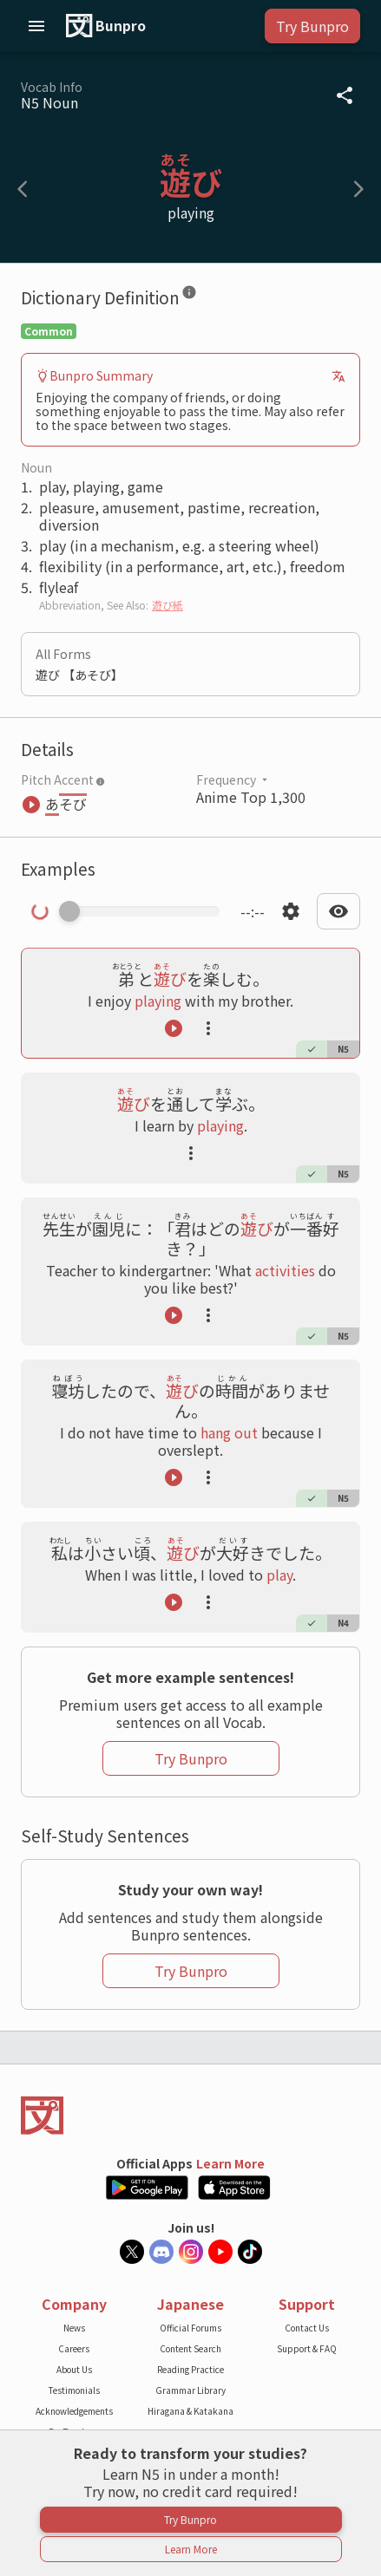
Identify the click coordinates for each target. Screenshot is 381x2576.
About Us (74, 2369)
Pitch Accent (63, 779)
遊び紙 (167, 604)
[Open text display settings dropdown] (338, 911)
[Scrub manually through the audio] (144, 911)
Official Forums (190, 2327)
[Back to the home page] (190, 2116)
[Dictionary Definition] (189, 295)
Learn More (230, 2163)
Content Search (190, 2348)
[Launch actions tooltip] (208, 1028)
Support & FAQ (307, 2348)
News (74, 2327)
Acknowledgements (74, 2410)
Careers (73, 2348)
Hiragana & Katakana (190, 2410)
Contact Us (307, 2327)
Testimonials (74, 2390)
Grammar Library (190, 2390)
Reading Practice (190, 2369)
